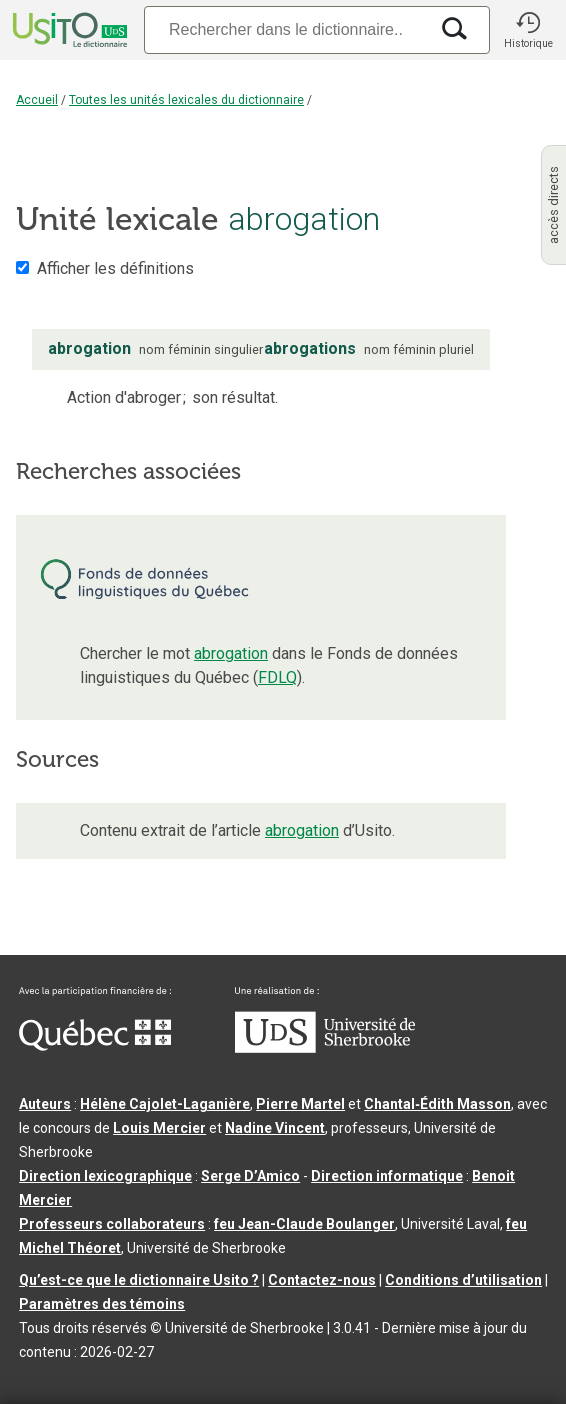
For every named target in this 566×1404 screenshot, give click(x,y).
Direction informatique (387, 1176)
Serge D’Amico (250, 1176)
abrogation (231, 653)
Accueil (37, 100)
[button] (528, 30)
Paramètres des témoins (102, 1304)
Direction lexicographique (105, 1176)
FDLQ (277, 677)
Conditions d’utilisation (463, 1280)
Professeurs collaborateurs (112, 1224)
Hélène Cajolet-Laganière (165, 1104)
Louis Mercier (159, 1128)
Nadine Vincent (275, 1128)
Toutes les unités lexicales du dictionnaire (186, 100)
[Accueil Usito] (68, 30)
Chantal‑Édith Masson (437, 1104)
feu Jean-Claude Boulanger (304, 1224)
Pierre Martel (300, 1104)
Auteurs (45, 1104)
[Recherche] (286, 29)
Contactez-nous (322, 1280)
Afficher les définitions (115, 268)
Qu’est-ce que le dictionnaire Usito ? (139, 1280)
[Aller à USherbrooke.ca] (325, 1048)
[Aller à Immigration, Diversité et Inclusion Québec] (95, 1046)
